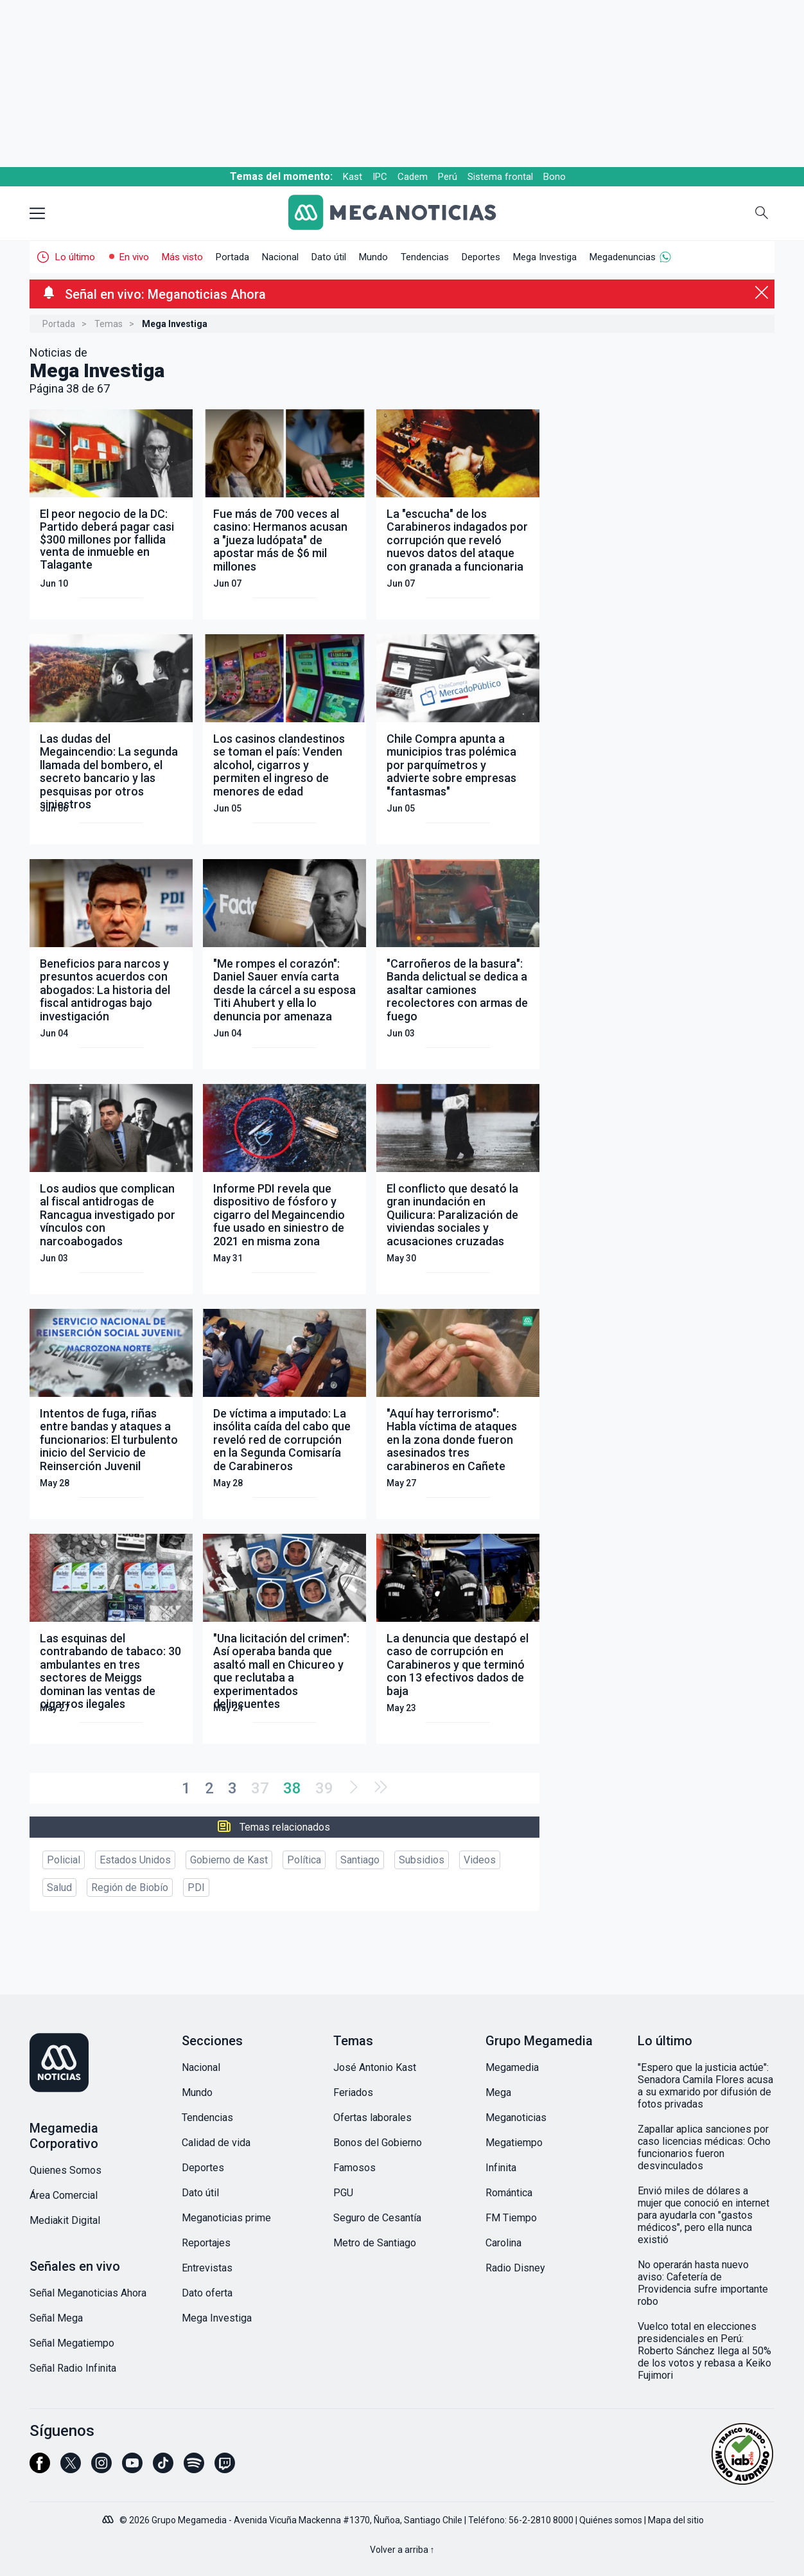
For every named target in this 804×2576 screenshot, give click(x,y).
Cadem (413, 176)
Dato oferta (207, 2293)
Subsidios (421, 1860)
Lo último (75, 257)
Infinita (500, 2168)
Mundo (373, 257)
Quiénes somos (610, 2520)
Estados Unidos (135, 1860)
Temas (108, 324)
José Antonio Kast (374, 2067)
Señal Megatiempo (72, 2343)
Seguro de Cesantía (377, 2218)
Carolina (503, 2243)
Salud (59, 1887)
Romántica (508, 2193)
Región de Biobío (129, 1887)
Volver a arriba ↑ (402, 2550)
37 (260, 1788)
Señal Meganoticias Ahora (88, 2293)
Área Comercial (64, 2195)
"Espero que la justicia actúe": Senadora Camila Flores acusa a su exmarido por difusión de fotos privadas (705, 2085)
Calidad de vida (216, 2142)
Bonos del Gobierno (377, 2142)
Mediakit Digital (65, 2220)
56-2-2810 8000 (541, 2520)
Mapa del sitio (676, 2520)
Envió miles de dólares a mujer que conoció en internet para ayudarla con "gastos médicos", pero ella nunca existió (703, 2215)
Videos (480, 1860)
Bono (554, 176)
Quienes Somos (65, 2170)
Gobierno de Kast (229, 1860)
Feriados (353, 2092)
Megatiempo (514, 2142)
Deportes (481, 257)
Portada (232, 257)
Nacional (280, 257)
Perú (447, 176)
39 (324, 1788)
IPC (379, 176)
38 (292, 1788)
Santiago (360, 1860)
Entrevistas (207, 2268)
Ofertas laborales (372, 2117)
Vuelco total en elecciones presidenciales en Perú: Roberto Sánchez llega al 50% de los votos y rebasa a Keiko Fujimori (704, 2350)
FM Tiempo (511, 2218)
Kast (352, 176)
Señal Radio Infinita (73, 2368)
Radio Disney (515, 2268)
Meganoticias (515, 2117)
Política (304, 1860)
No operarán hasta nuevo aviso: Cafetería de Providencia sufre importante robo (703, 2283)
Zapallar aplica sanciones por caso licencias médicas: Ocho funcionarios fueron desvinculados (704, 2147)
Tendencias (425, 257)
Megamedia (512, 2067)
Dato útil (328, 257)
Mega (498, 2092)
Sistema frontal (500, 176)
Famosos (354, 2168)
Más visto (182, 257)
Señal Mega (56, 2318)
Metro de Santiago (374, 2243)
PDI (196, 1887)
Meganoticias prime (226, 2218)
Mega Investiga (545, 257)
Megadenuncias (623, 257)
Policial (63, 1860)
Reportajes (206, 2243)
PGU (343, 2193)
